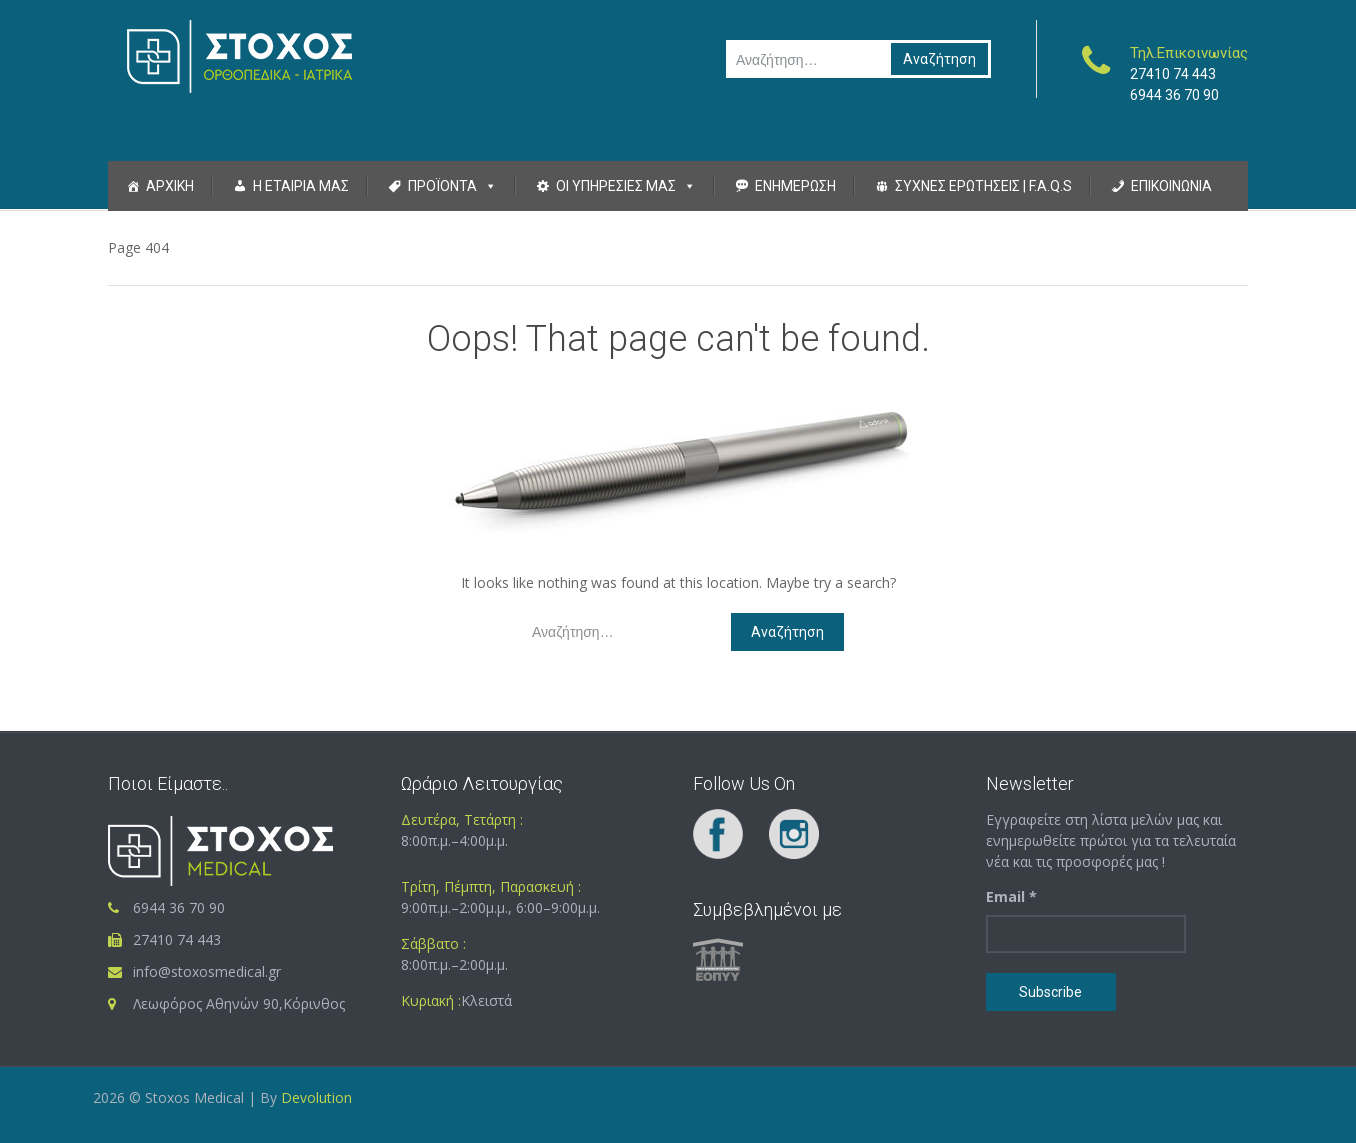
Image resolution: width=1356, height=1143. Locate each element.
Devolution (314, 1097)
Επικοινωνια (1171, 186)
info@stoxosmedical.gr (207, 971)
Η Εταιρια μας (301, 186)
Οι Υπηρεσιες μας (616, 186)
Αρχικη (170, 186)
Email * (1011, 896)
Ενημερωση (795, 186)
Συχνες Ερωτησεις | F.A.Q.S (983, 186)
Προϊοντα (442, 186)
